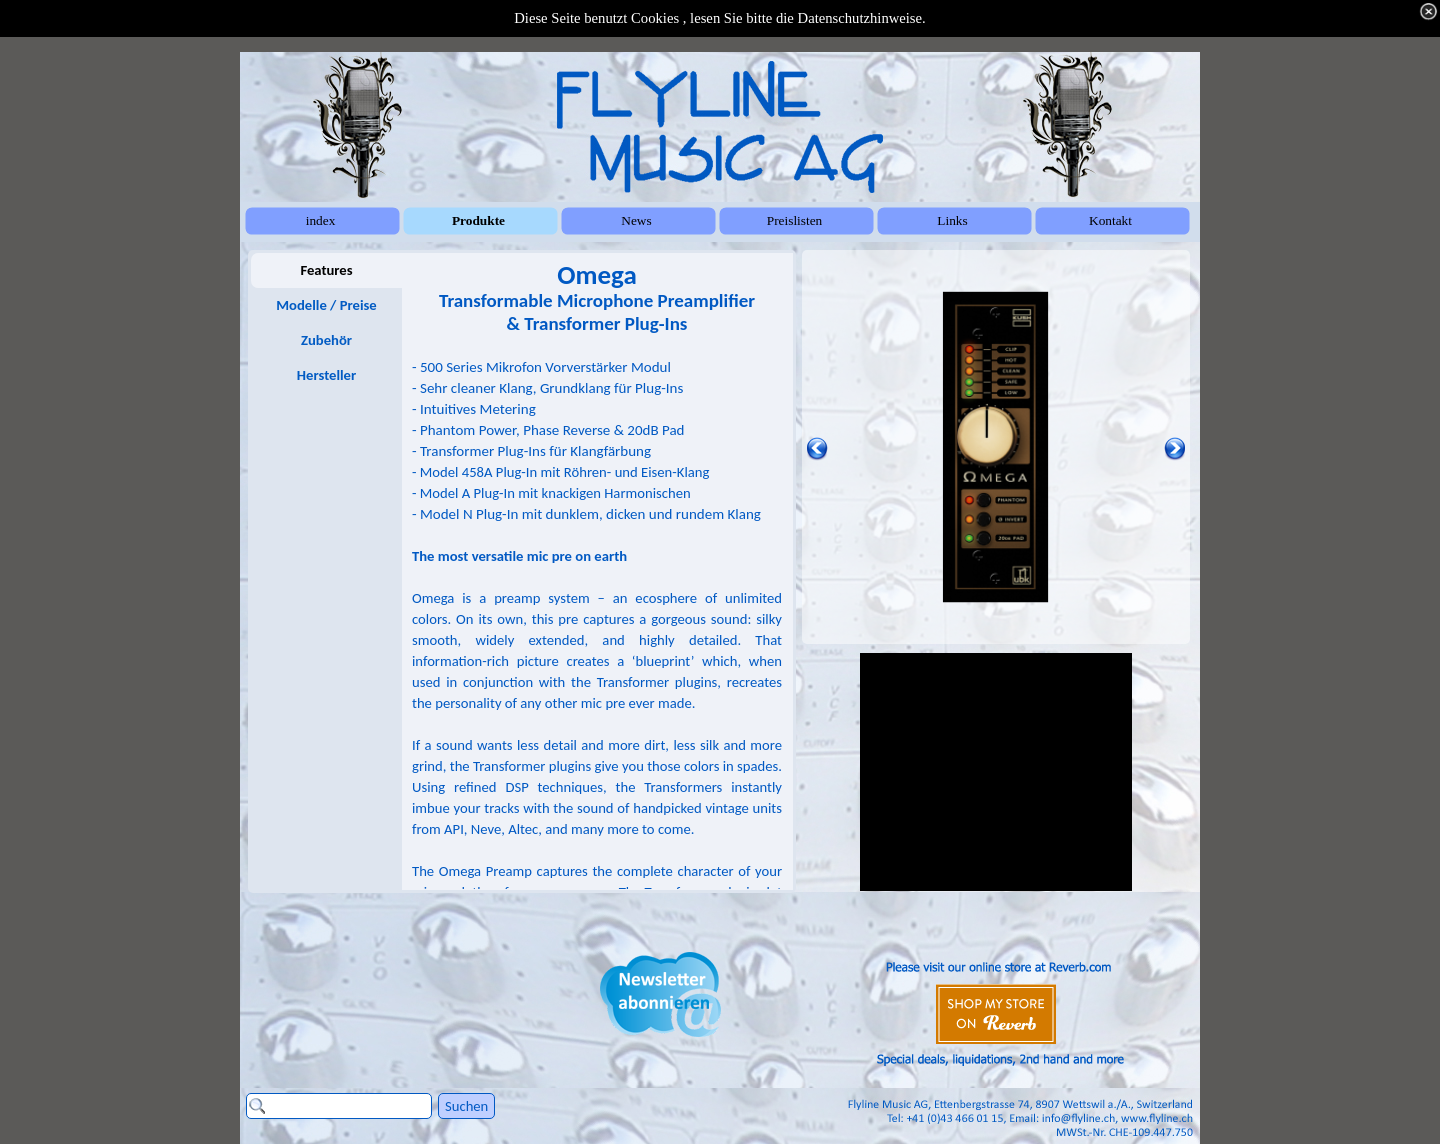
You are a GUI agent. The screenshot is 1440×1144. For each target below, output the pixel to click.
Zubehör (326, 340)
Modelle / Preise (326, 305)
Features (326, 270)
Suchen (466, 1106)
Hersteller (326, 375)
